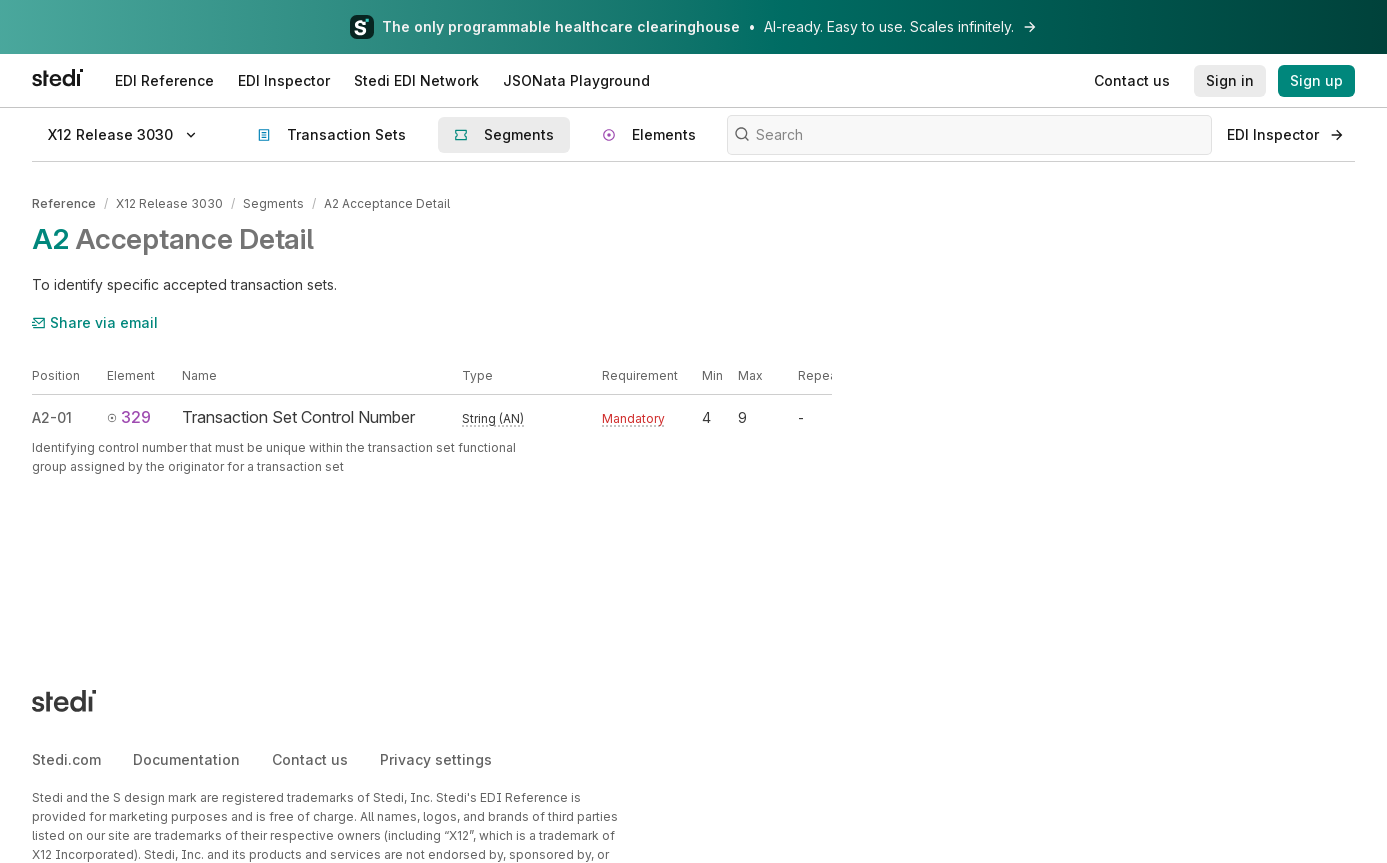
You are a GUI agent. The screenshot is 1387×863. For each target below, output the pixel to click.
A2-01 (52, 417)
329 (129, 417)
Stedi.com (66, 759)
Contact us (310, 759)
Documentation (186, 759)
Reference (64, 203)
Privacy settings (436, 759)
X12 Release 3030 (169, 203)
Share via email (95, 322)
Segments (273, 203)
